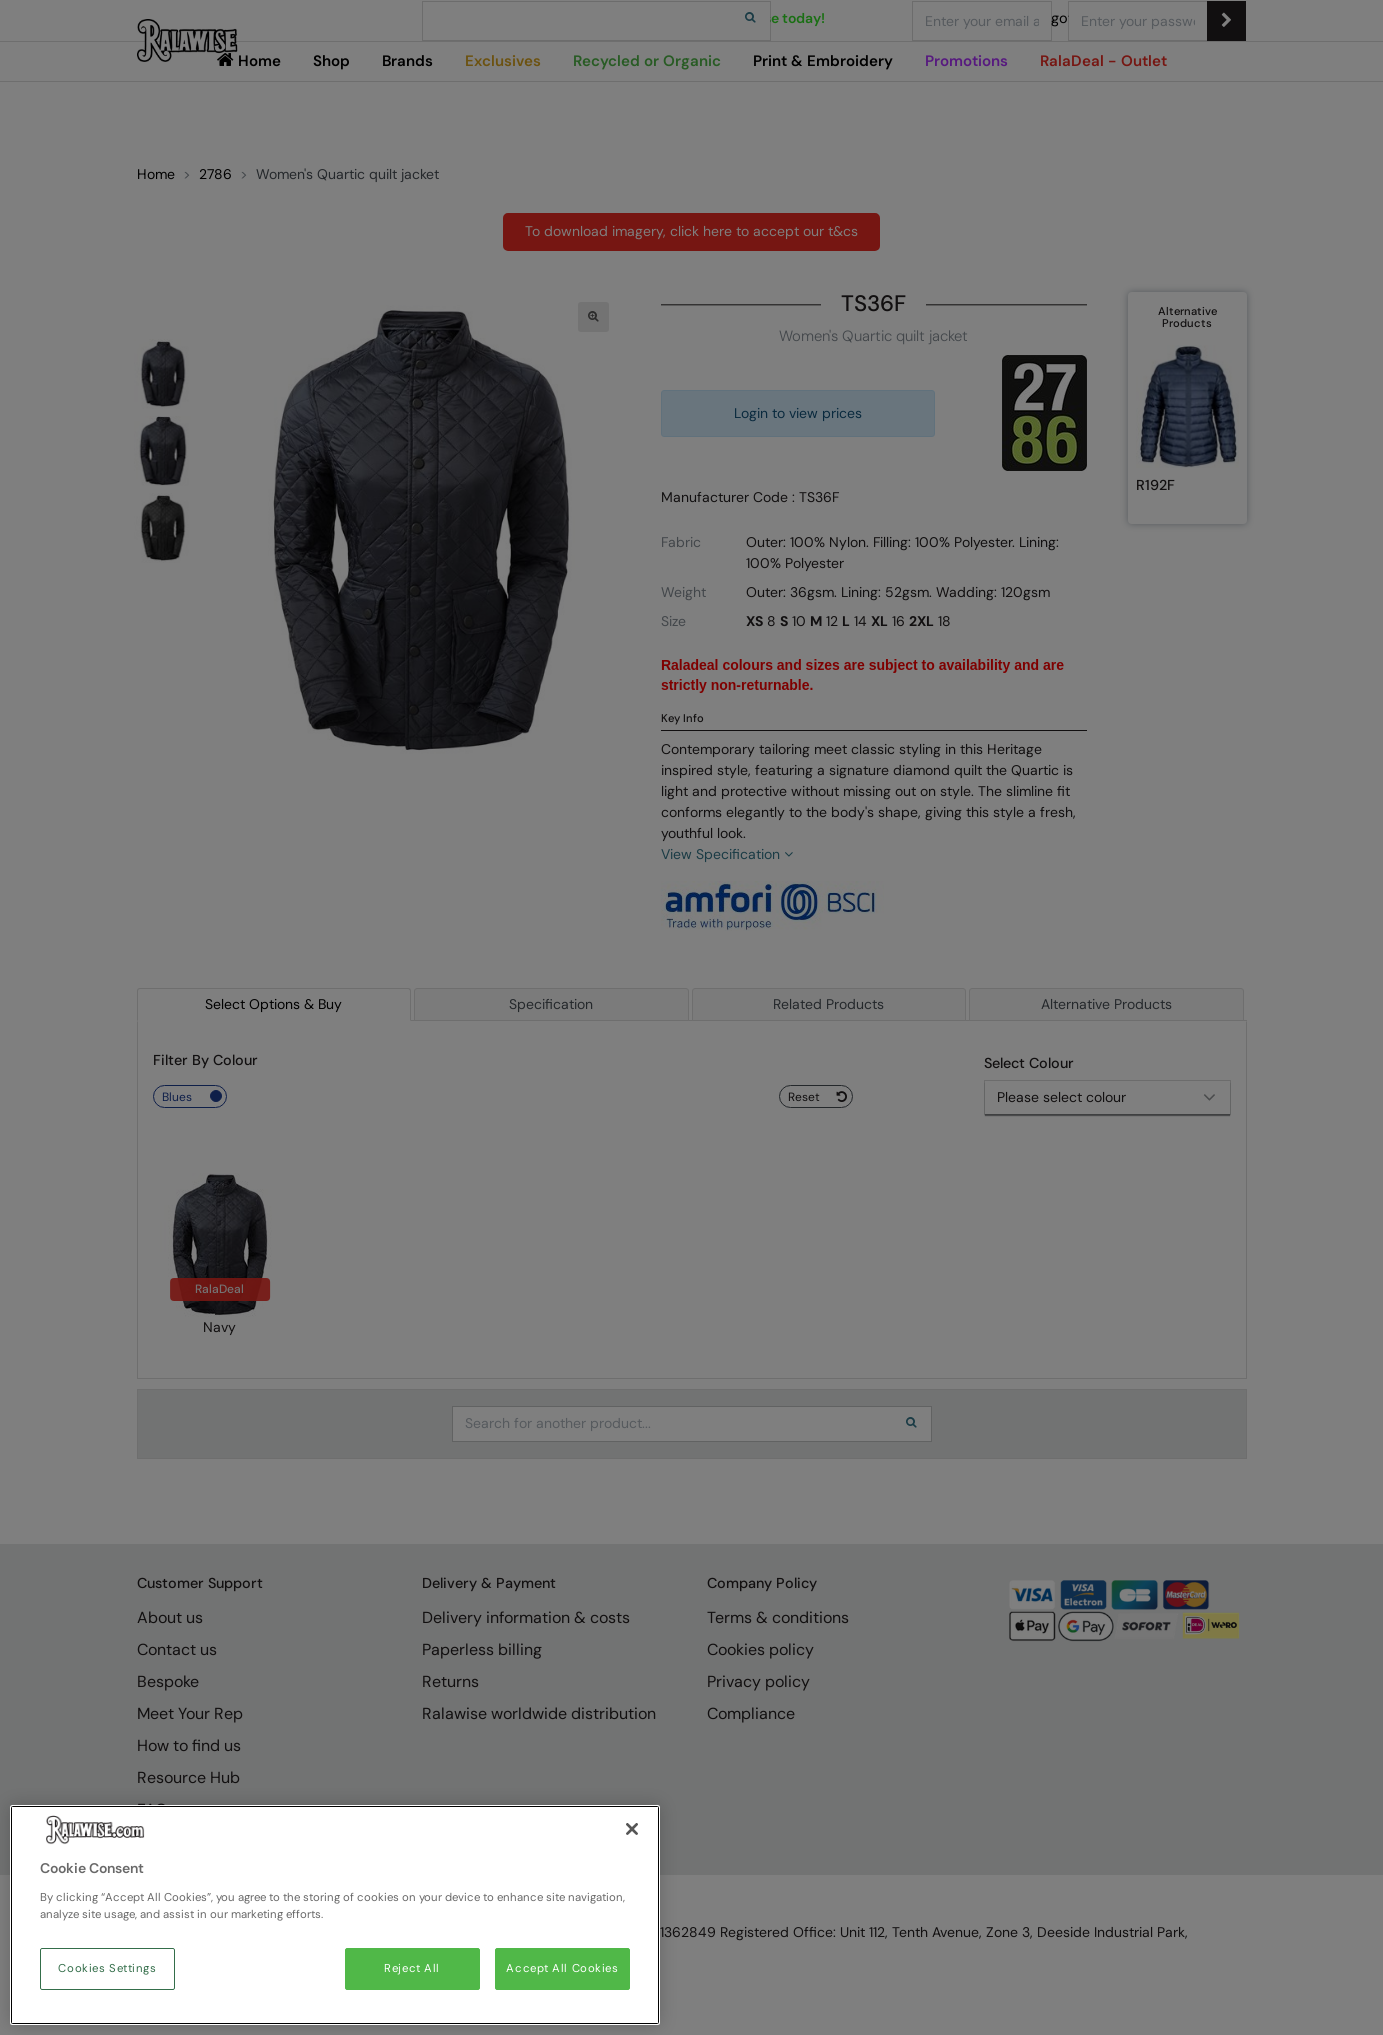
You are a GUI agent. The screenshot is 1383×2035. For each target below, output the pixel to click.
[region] (335, 1915)
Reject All (412, 1968)
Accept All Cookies (562, 1968)
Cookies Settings (107, 1968)
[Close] (632, 1829)
